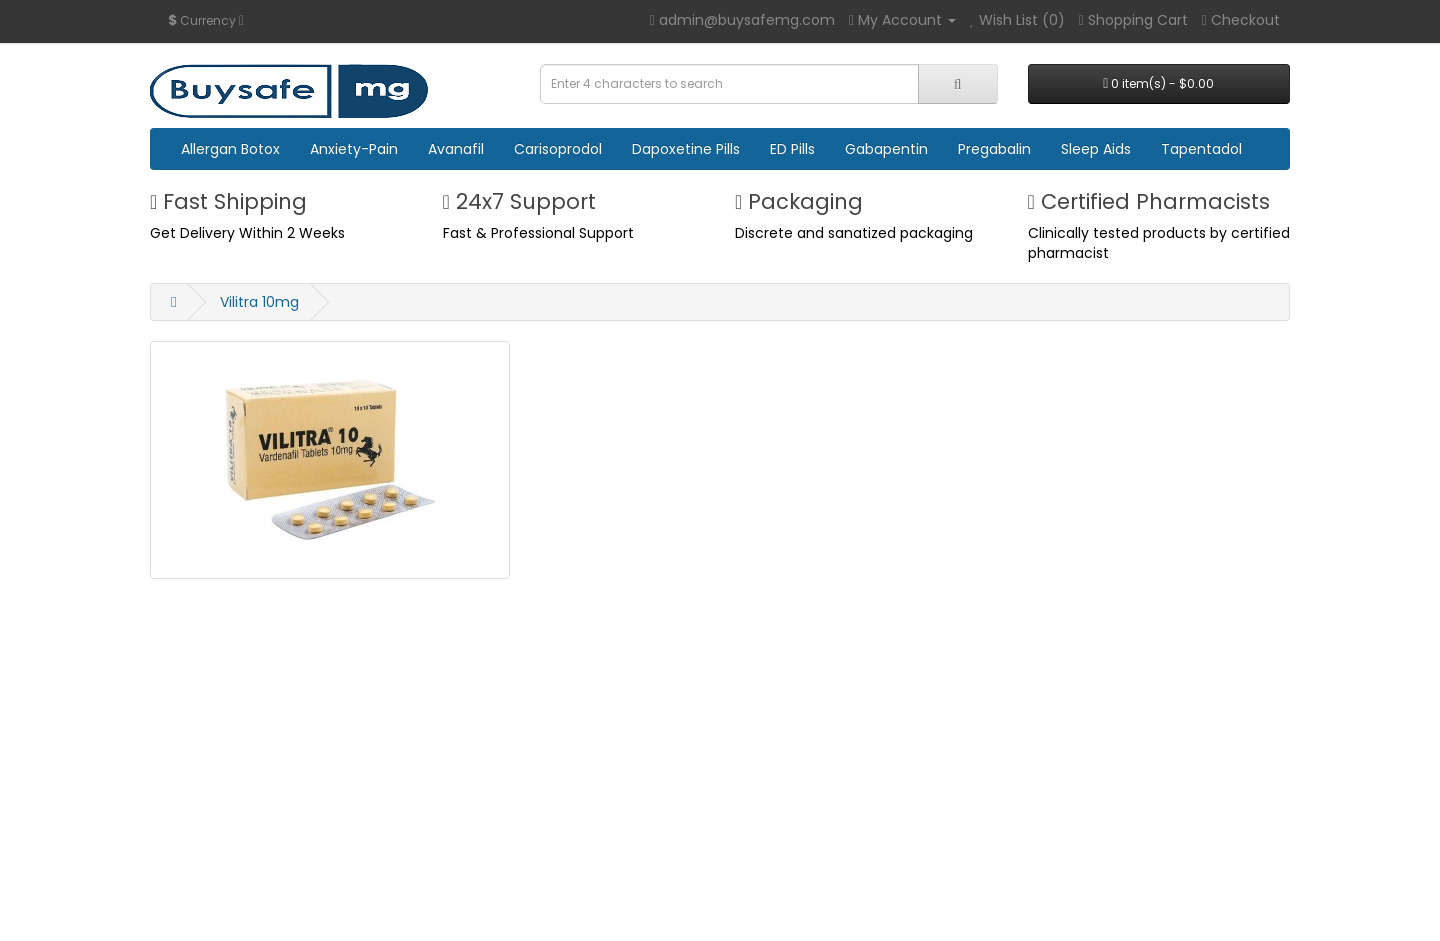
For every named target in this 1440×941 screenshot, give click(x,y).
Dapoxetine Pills (686, 149)
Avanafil (456, 149)
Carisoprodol (558, 149)
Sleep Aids (1096, 149)
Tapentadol (1201, 149)
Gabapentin (886, 149)
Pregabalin (994, 149)
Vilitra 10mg (259, 302)
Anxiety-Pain (354, 149)
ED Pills (792, 149)
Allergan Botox (230, 149)
